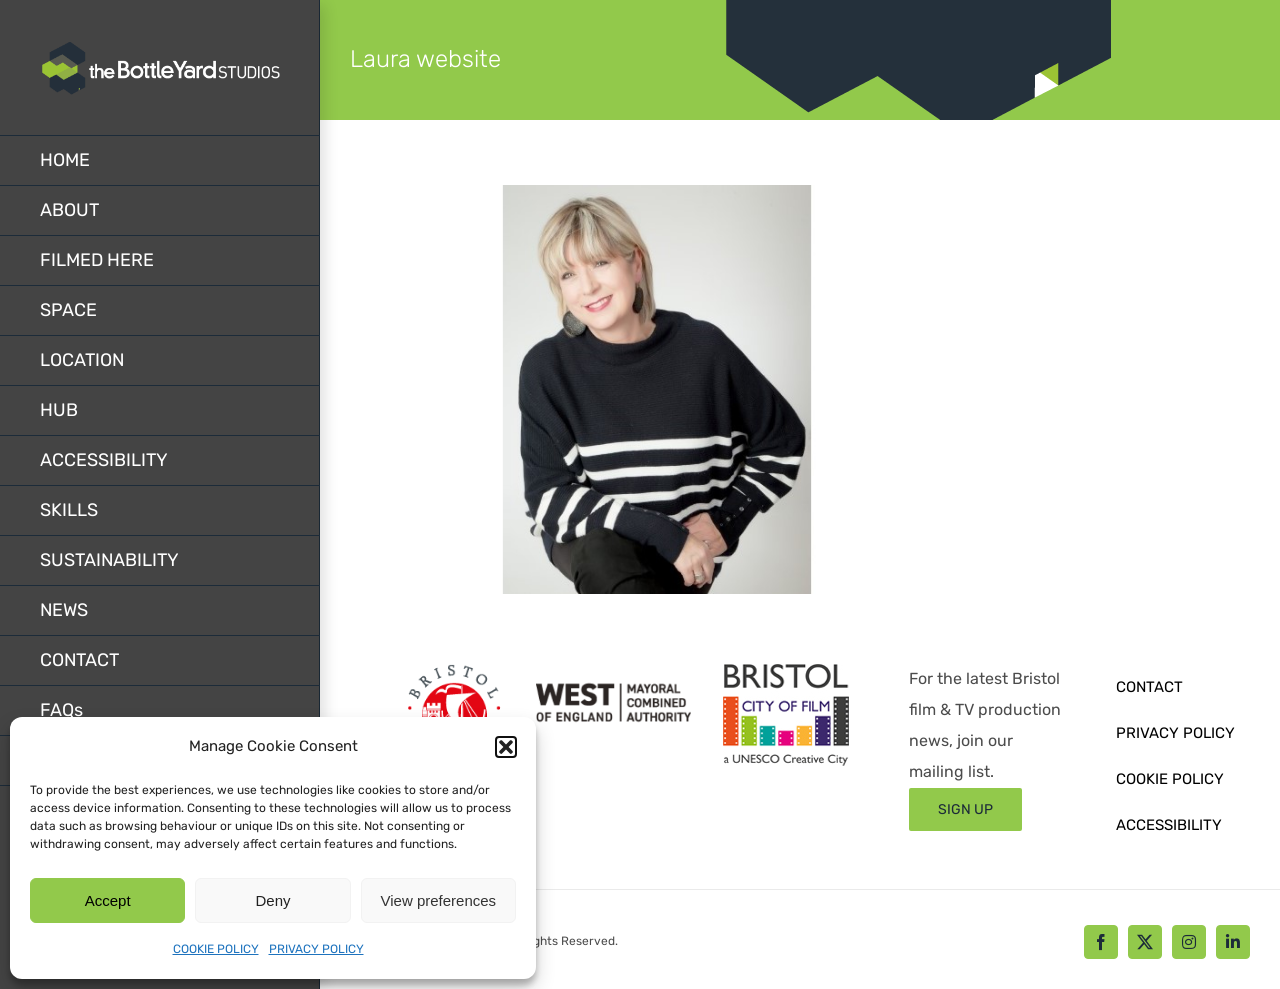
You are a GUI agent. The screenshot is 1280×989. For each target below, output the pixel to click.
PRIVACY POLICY (316, 949)
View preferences (439, 900)
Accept (108, 900)
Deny (272, 900)
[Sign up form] (965, 809)
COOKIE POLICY (216, 949)
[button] (506, 747)
